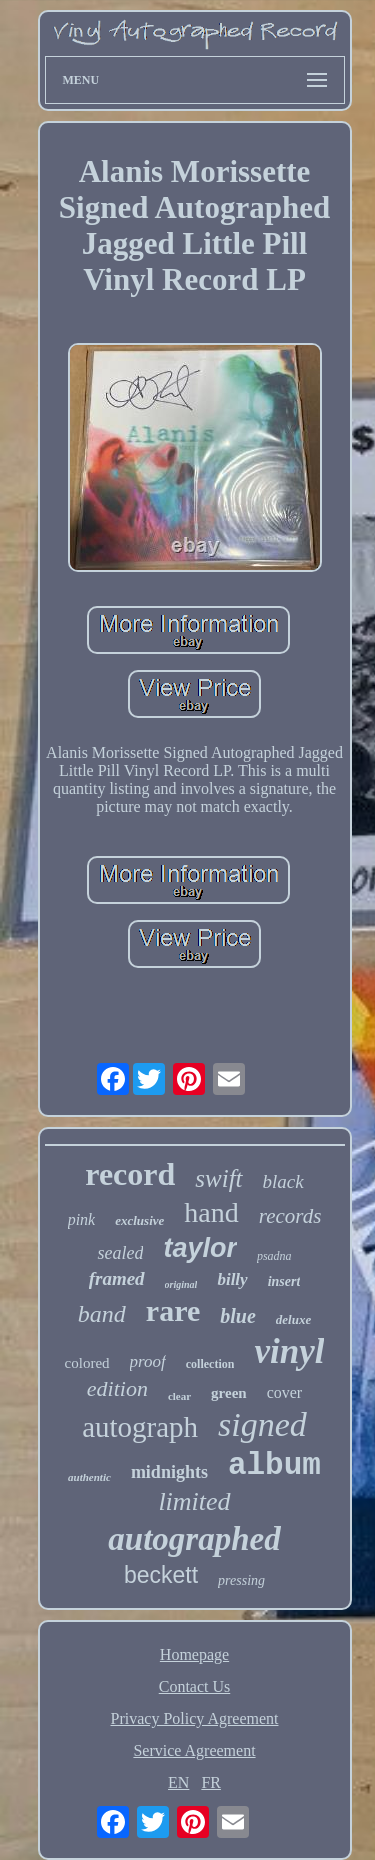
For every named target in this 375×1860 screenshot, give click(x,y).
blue (238, 1316)
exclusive (139, 1220)
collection (210, 1364)
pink (82, 1219)
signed (262, 1424)
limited (194, 1501)
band (102, 1314)
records (290, 1216)
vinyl (289, 1351)
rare (173, 1310)
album (274, 1465)
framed (117, 1278)
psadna (274, 1256)
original (181, 1284)
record (130, 1174)
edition (117, 1388)
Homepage (194, 1654)
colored (87, 1363)
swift (218, 1178)
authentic (89, 1477)
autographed (194, 1539)
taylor (200, 1248)
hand (211, 1212)
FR (211, 1782)
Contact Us (195, 1686)
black (283, 1181)
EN (178, 1782)
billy (232, 1279)
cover (285, 1392)
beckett (161, 1575)
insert (284, 1281)
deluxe (293, 1319)
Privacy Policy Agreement (195, 1718)
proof (148, 1361)
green (229, 1393)
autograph (140, 1427)
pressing (241, 1580)
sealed (120, 1253)
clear (179, 1396)
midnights (169, 1472)
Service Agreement (194, 1750)
